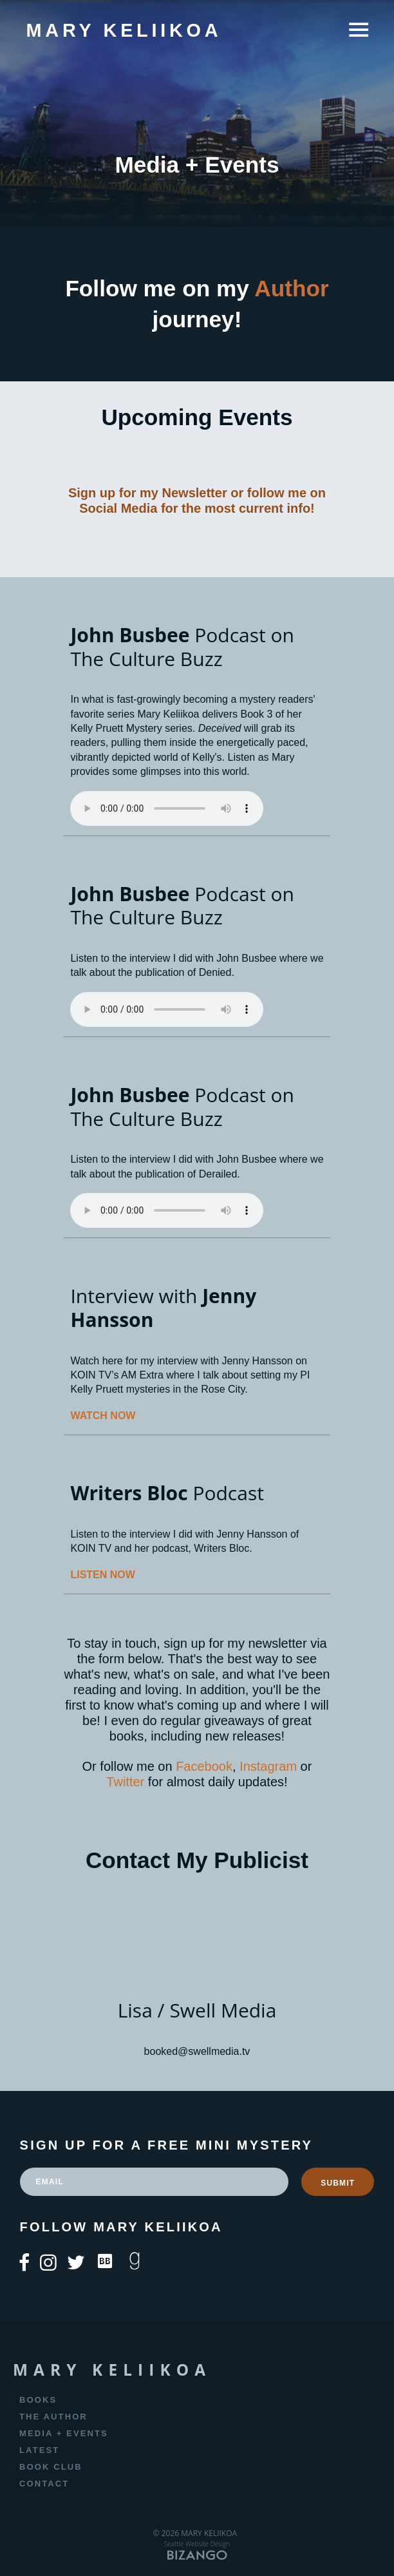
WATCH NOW (102, 1415)
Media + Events (63, 2433)
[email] (154, 2182)
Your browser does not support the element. (166, 808)
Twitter (125, 1782)
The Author (53, 2416)
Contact (44, 2483)
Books (38, 2400)
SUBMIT (338, 2183)
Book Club (50, 2467)
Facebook (204, 1766)
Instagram (268, 1766)
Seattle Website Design (197, 2543)
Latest (39, 2450)
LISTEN (88, 1574)
